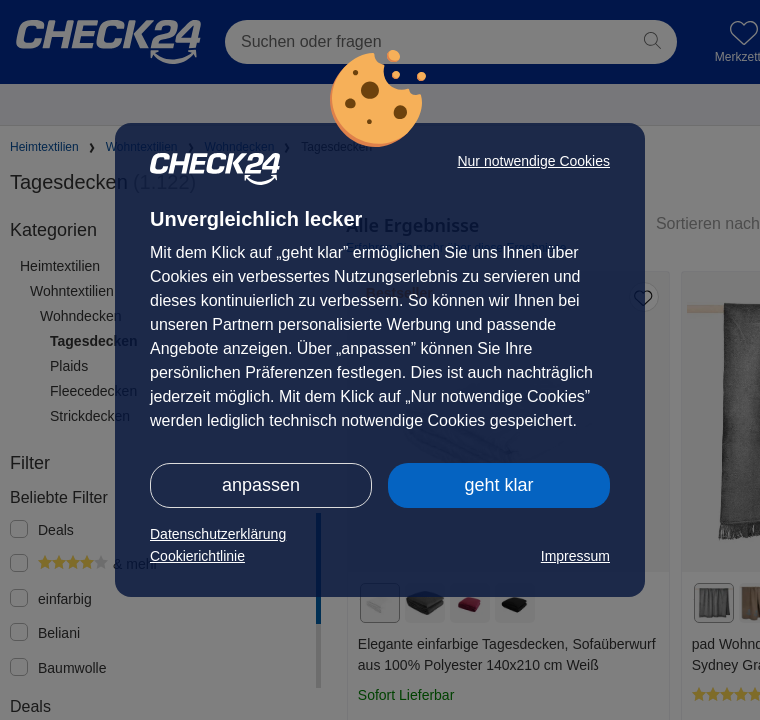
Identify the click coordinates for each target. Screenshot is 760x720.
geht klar (498, 485)
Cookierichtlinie (197, 556)
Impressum (575, 556)
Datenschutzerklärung (218, 534)
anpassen (261, 485)
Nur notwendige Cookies (533, 161)
